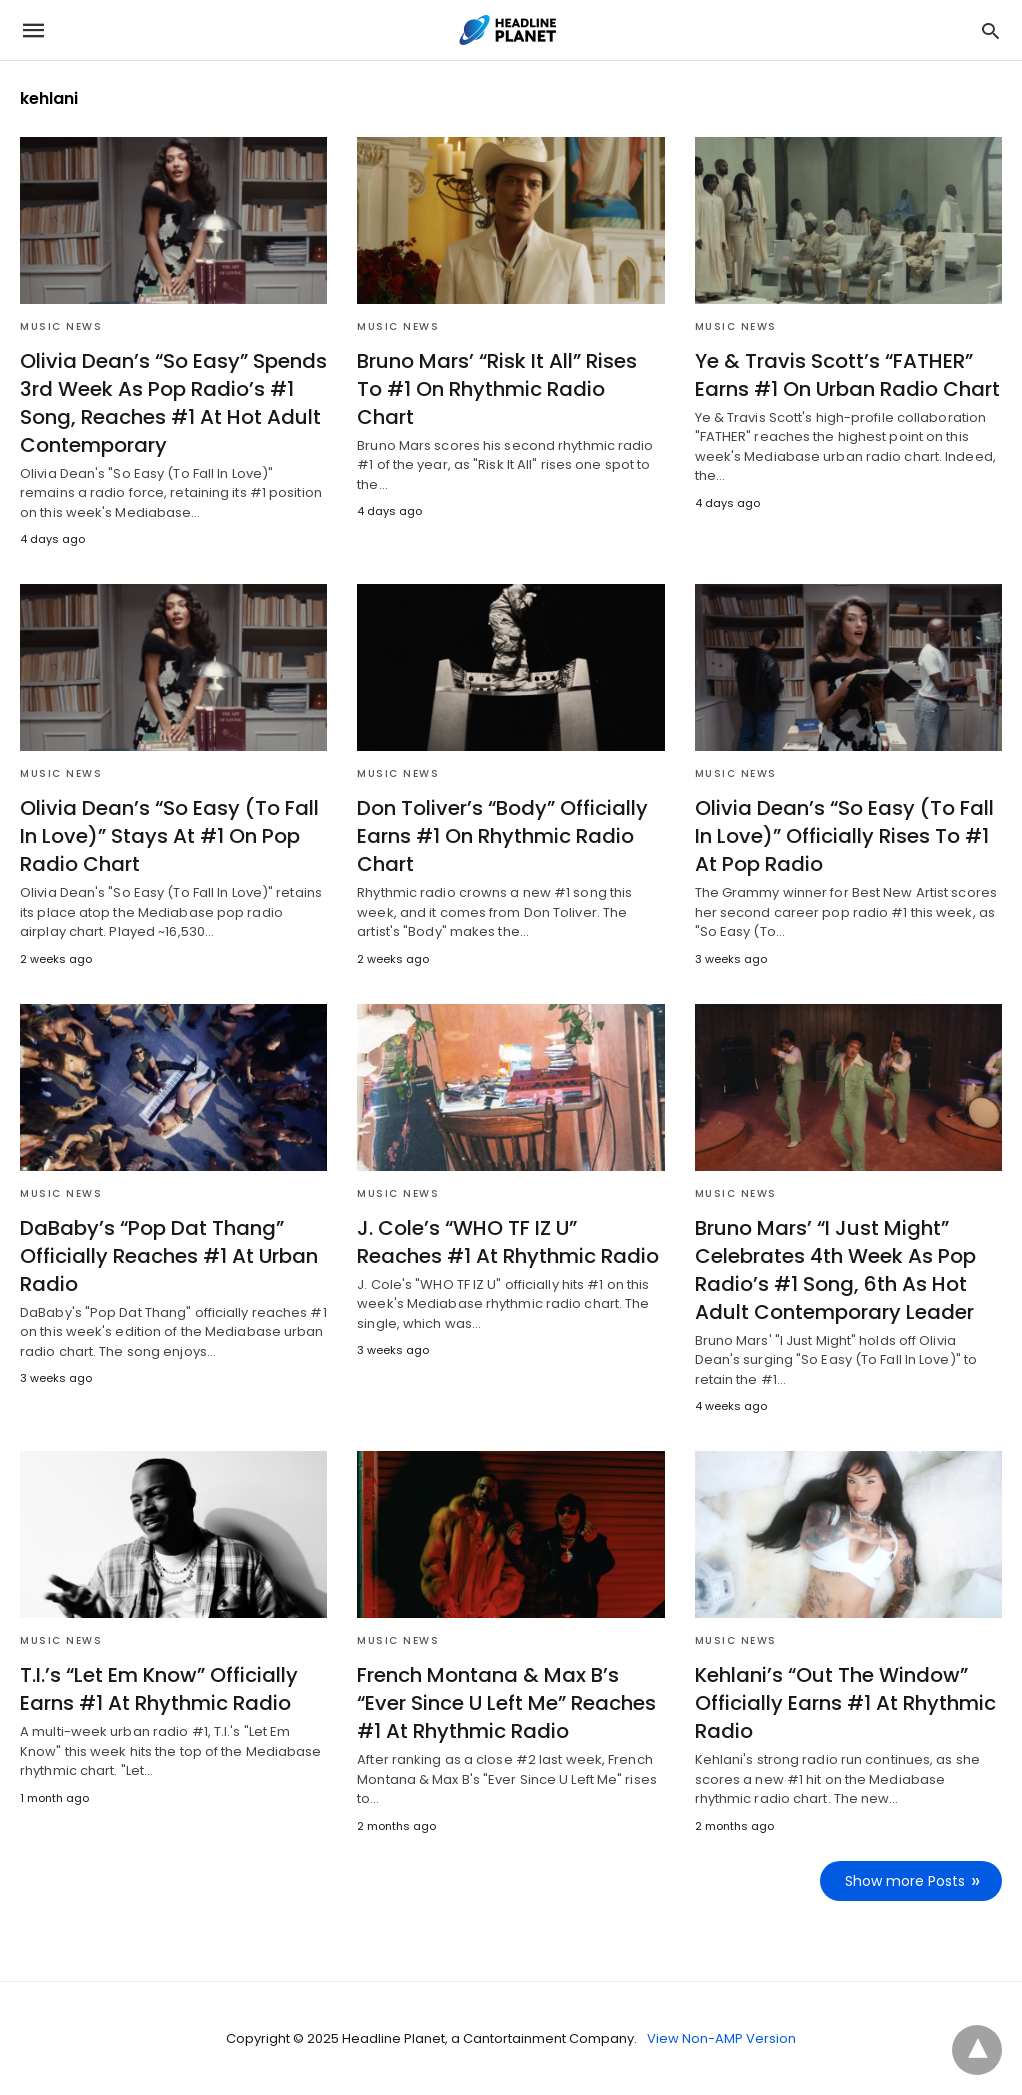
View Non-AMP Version (721, 2038)
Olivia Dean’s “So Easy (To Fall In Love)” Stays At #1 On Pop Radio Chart (169, 836)
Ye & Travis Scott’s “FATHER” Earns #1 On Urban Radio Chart (847, 375)
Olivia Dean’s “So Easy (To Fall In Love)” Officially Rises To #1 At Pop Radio (844, 836)
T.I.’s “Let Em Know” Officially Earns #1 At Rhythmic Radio (159, 1689)
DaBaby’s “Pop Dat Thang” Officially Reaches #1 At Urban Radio (169, 1256)
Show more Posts (905, 1881)
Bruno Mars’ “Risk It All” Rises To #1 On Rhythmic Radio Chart (497, 389)
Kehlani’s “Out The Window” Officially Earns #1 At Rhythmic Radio (845, 1703)
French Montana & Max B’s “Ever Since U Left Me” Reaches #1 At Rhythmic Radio (506, 1703)
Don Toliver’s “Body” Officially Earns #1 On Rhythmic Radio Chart (502, 836)
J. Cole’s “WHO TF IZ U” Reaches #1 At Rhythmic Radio (508, 1242)
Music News (61, 326)
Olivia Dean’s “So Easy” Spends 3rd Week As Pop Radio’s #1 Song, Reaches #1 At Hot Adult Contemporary (173, 403)
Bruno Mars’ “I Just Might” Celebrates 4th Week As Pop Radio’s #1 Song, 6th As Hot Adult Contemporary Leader (835, 1270)
